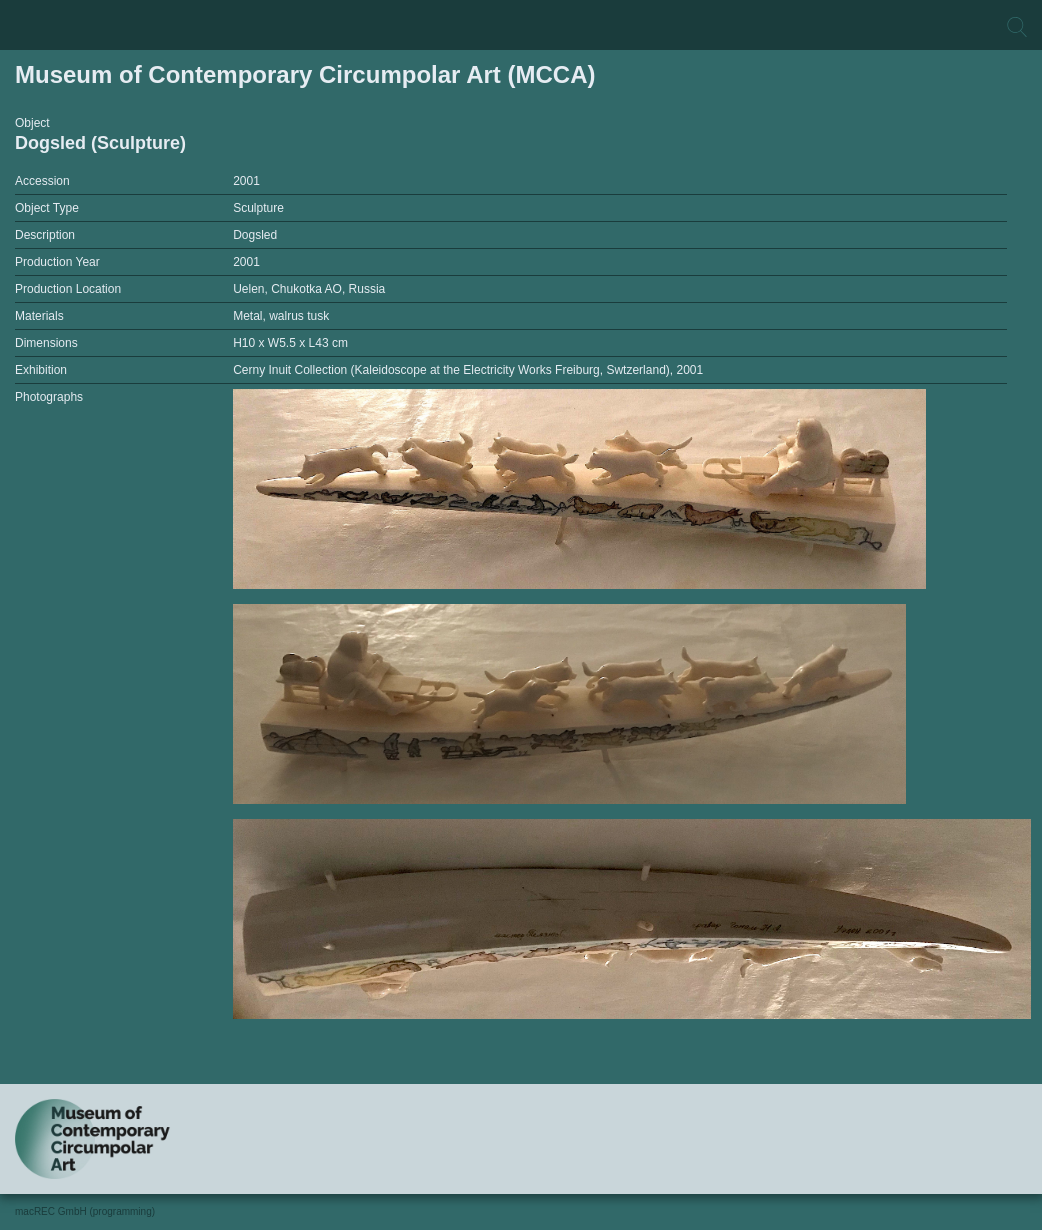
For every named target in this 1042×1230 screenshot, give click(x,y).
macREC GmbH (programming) (85, 1211)
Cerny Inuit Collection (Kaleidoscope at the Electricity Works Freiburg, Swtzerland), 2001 (468, 370)
